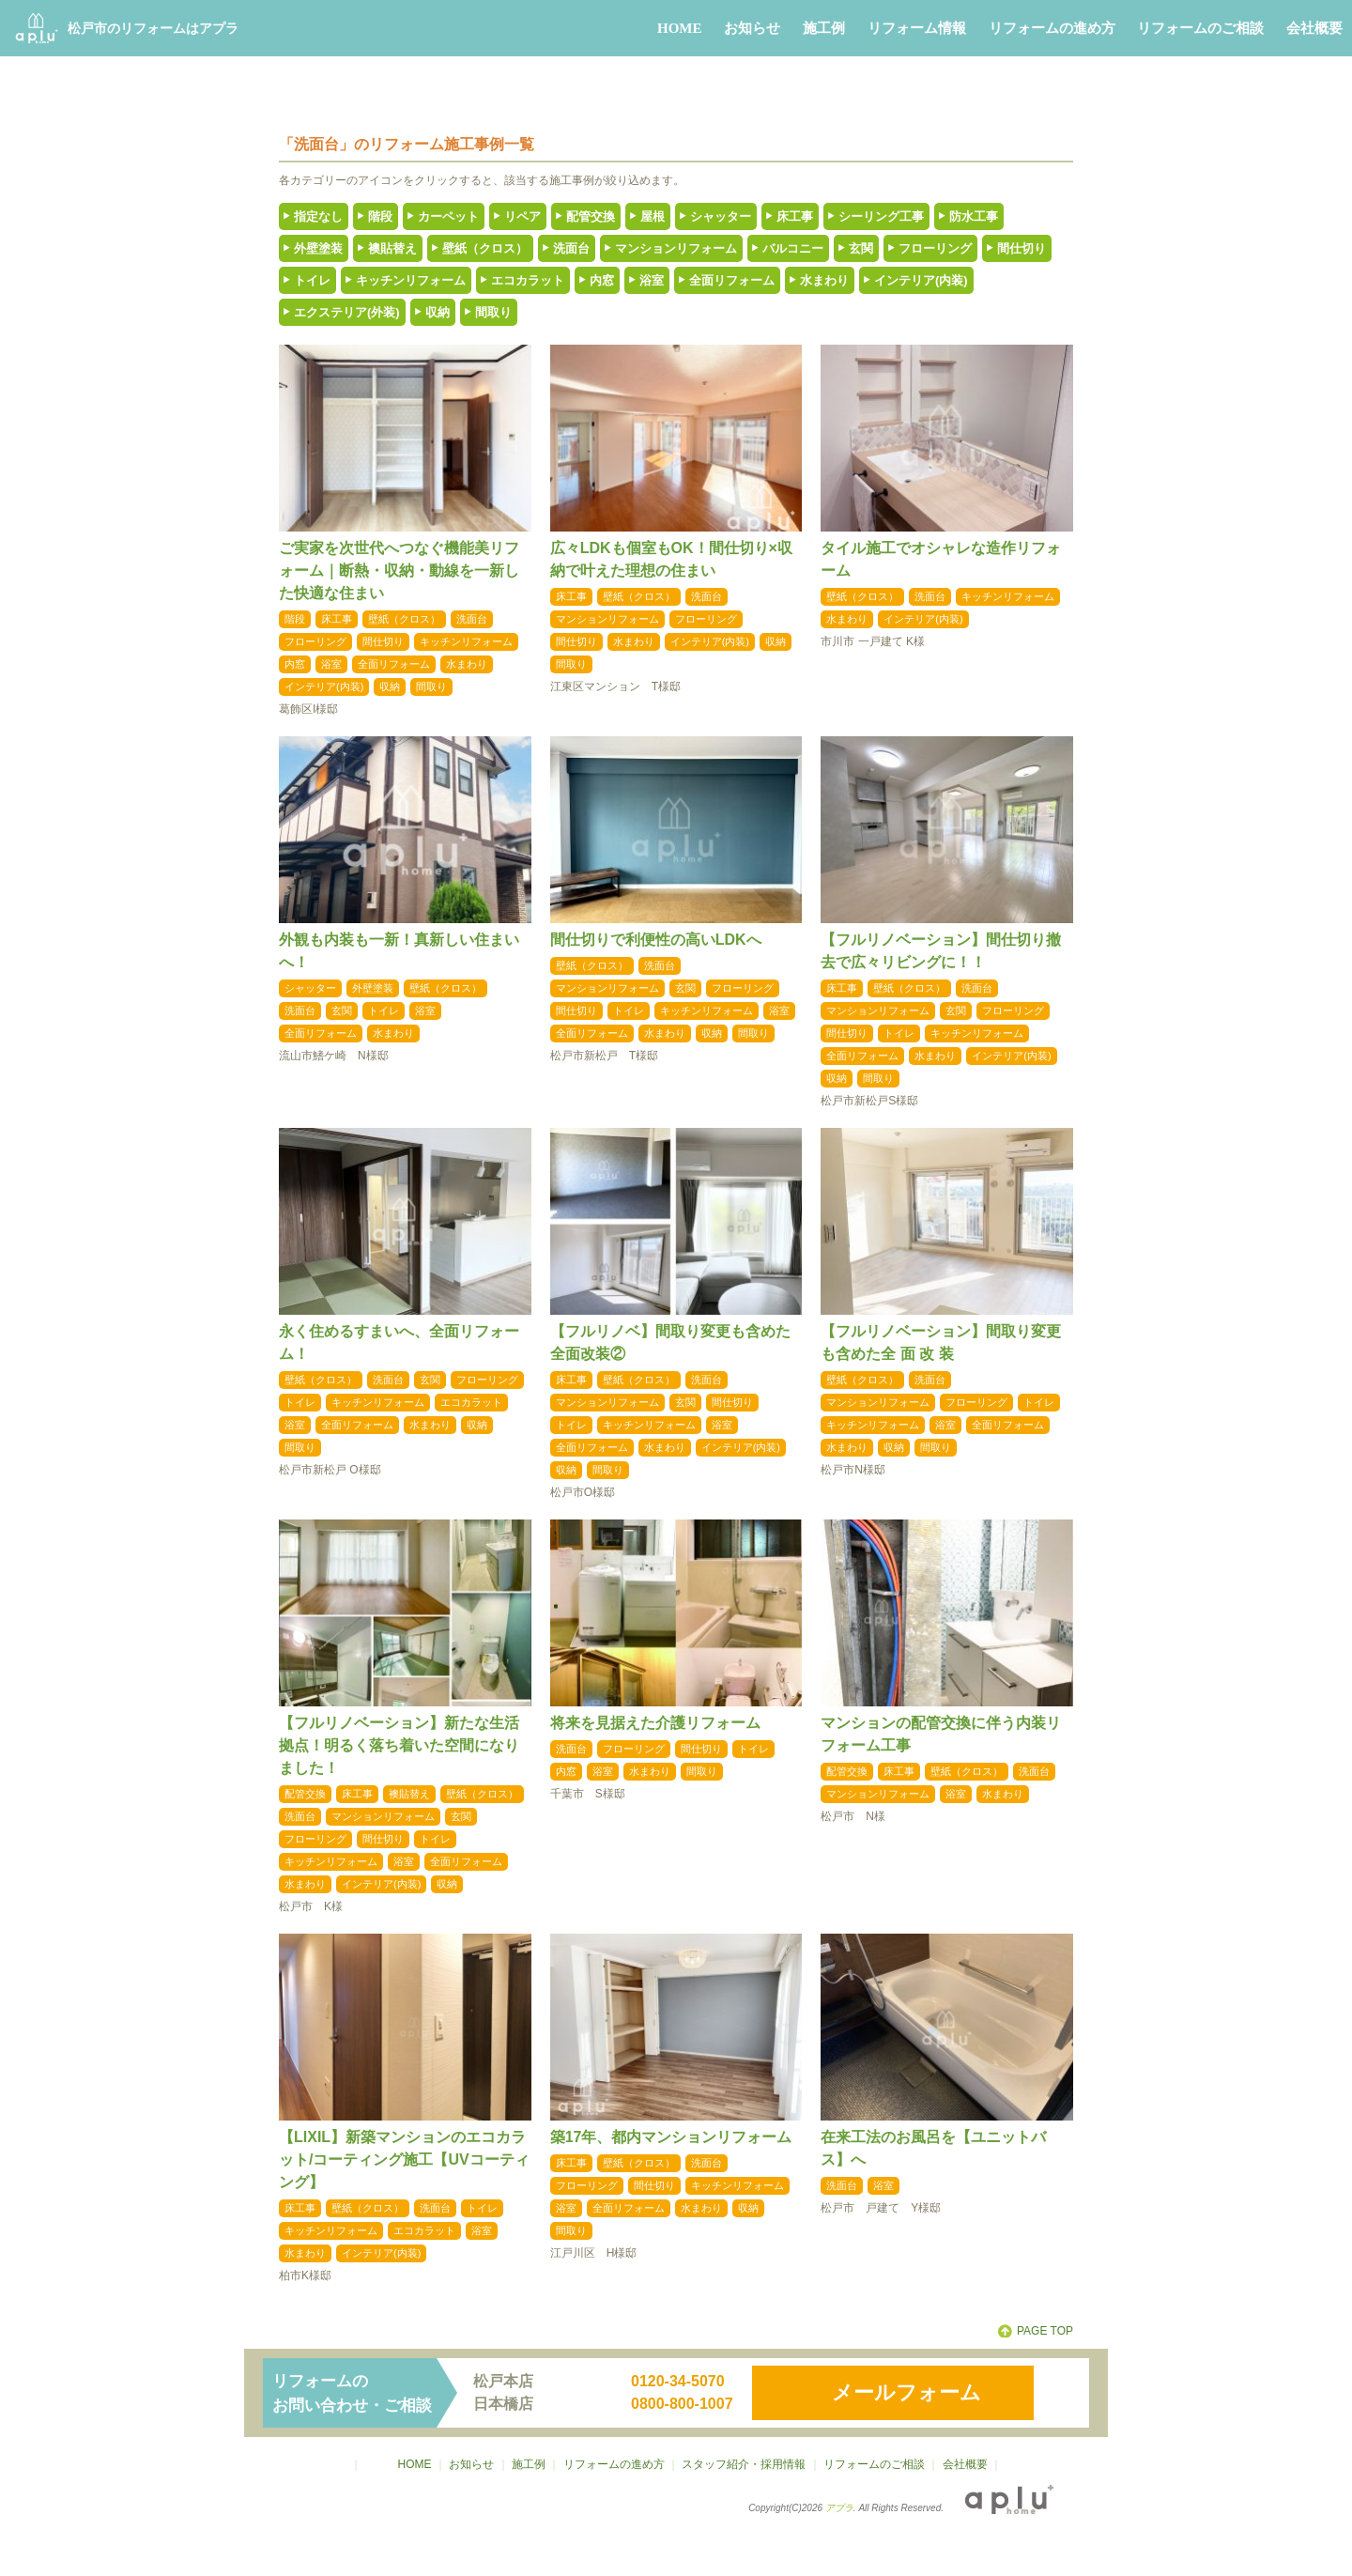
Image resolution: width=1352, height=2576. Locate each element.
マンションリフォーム (676, 248)
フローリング (935, 248)
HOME (679, 28)
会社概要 (1314, 28)
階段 (380, 216)
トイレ (312, 280)
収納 (437, 312)
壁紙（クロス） (485, 248)
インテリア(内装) (921, 280)
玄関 (861, 248)
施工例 (824, 28)
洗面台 (571, 248)
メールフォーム (906, 2392)
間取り (493, 312)
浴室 (651, 280)
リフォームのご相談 (1200, 28)
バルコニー (792, 248)
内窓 (602, 280)
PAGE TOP (1045, 2330)
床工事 (794, 216)
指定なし (318, 216)
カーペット (448, 216)
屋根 (652, 216)
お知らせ (752, 28)
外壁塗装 (318, 248)
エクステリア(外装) (347, 312)
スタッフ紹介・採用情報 (744, 2464)
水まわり (824, 280)
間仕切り (1021, 248)
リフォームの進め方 (1052, 28)
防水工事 (973, 216)
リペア (522, 216)
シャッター (720, 216)
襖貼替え (392, 248)
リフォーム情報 (917, 28)
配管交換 (590, 216)
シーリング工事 (881, 216)
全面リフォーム (732, 280)
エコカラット (527, 280)
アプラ (839, 2508)
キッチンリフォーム (411, 280)
